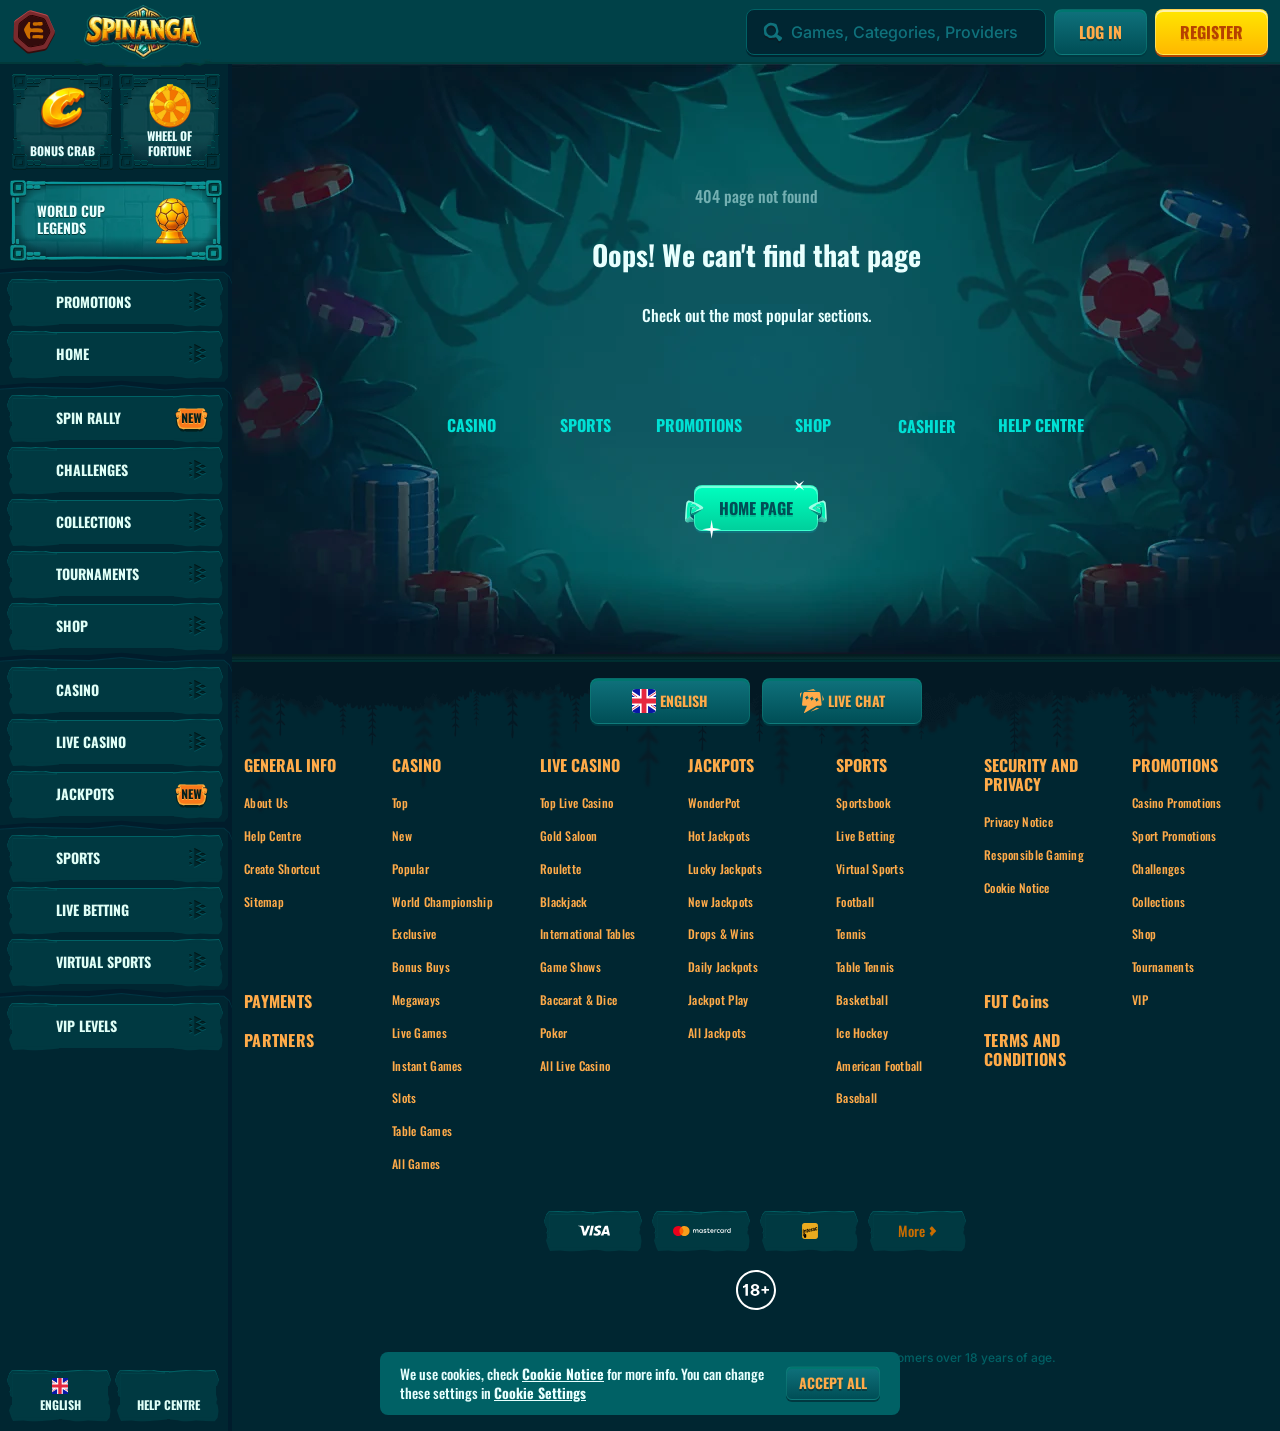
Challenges (1158, 868)
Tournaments (1163, 966)
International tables (588, 933)
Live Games (419, 1032)
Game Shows (570, 966)
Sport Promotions (1174, 835)
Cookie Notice (1017, 887)
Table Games (422, 1130)
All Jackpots (717, 1032)
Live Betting (865, 835)
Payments (278, 1001)
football (855, 901)
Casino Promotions (1177, 802)
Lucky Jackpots (725, 868)
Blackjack (564, 901)
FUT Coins (1017, 1001)
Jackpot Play (718, 999)
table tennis (865, 966)
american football (879, 1065)
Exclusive (414, 933)
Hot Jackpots (719, 835)
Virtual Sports (870, 868)
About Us (266, 802)
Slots (404, 1097)
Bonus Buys (421, 966)
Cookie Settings (540, 1393)
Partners (279, 1040)
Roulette (560, 868)
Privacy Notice (1018, 821)
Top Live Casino (576, 802)
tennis (851, 933)
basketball (862, 999)
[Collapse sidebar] (34, 32)
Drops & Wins (721, 933)
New (402, 835)
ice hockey (862, 1032)
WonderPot (714, 802)
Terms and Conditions (1025, 1050)
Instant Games (427, 1065)
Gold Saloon (568, 835)
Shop (1144, 933)
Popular (410, 868)
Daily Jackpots (723, 966)
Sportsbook (863, 802)
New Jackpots (720, 901)
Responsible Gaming (1034, 854)
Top (400, 802)
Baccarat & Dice (578, 999)
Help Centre (272, 835)
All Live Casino (575, 1065)
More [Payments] (918, 1230)
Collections (1158, 901)
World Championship (442, 901)
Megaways (416, 999)
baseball (856, 1097)
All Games (416, 1163)
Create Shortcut (282, 868)
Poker (553, 1032)
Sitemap (264, 901)
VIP (1140, 999)
